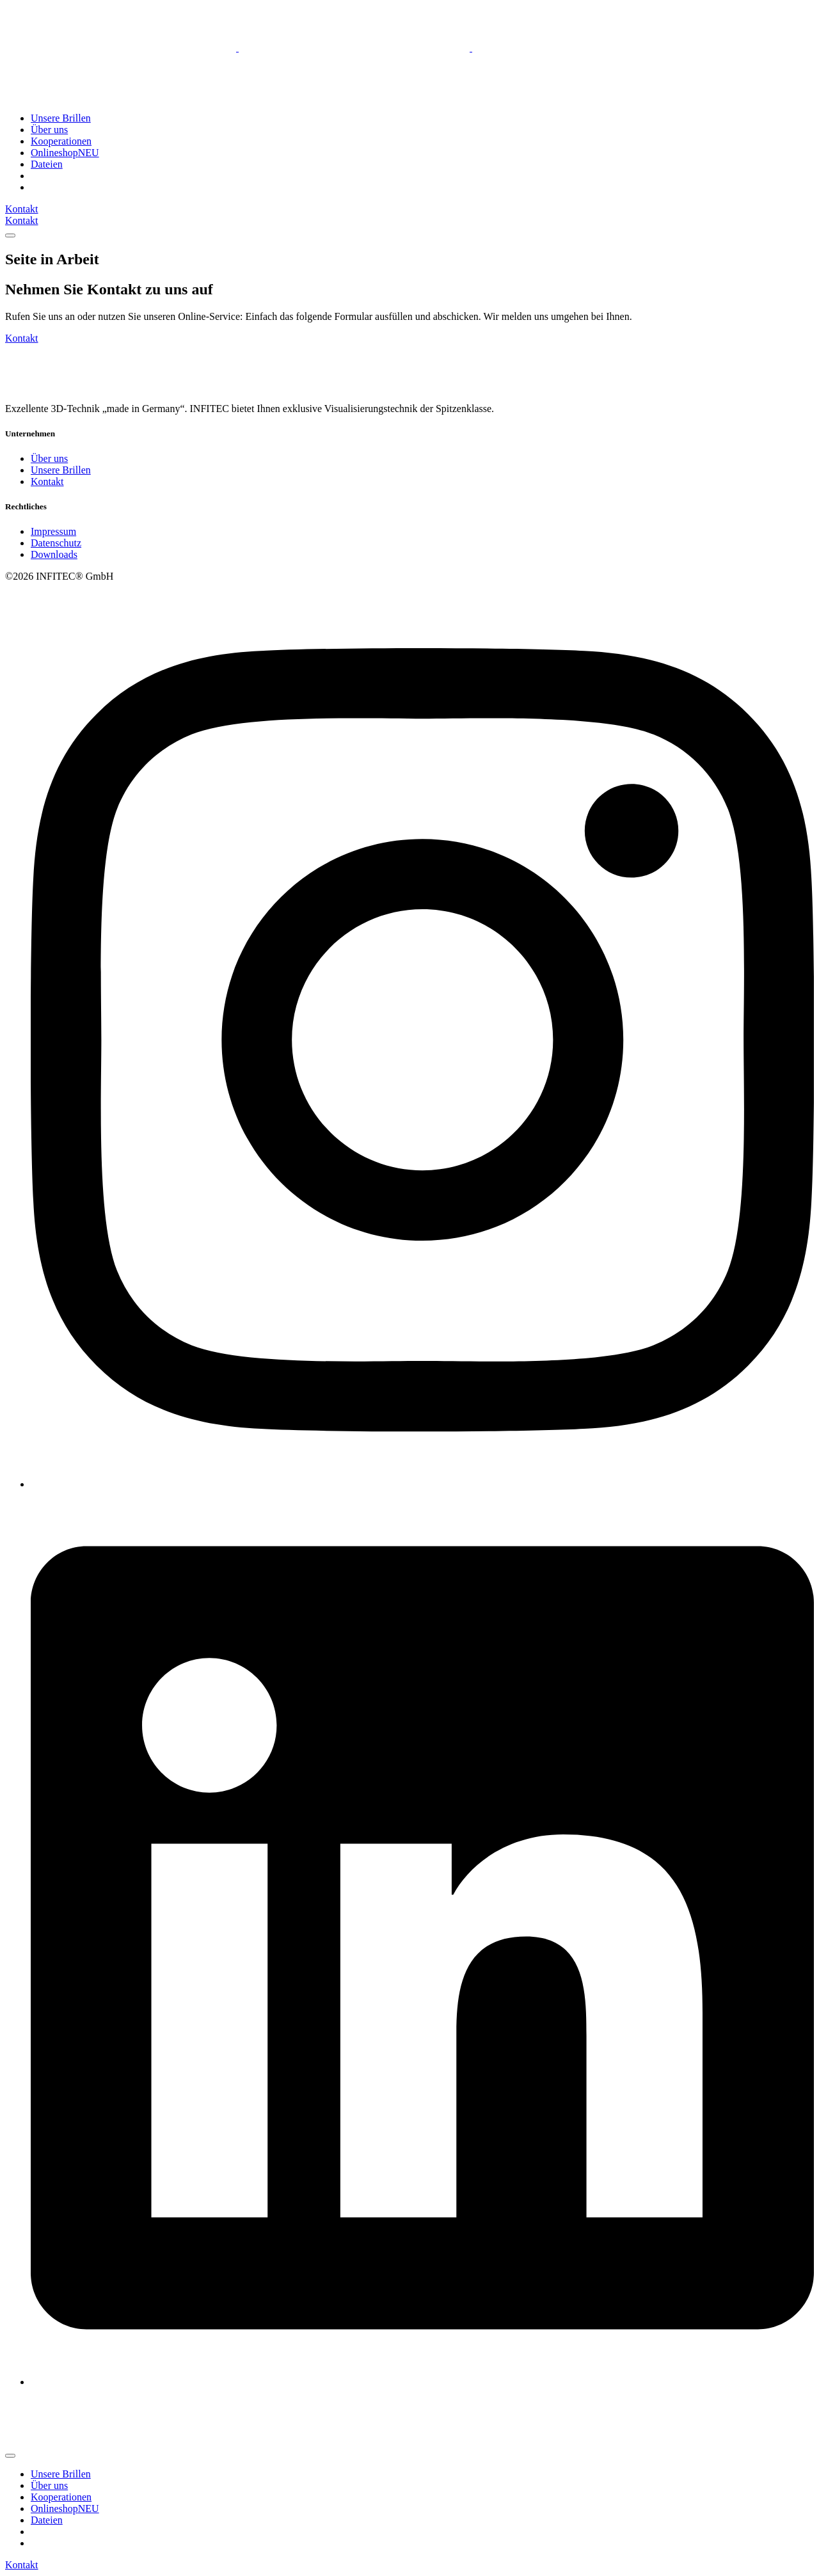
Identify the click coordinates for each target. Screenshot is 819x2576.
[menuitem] (36, 175)
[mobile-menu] (10, 235)
